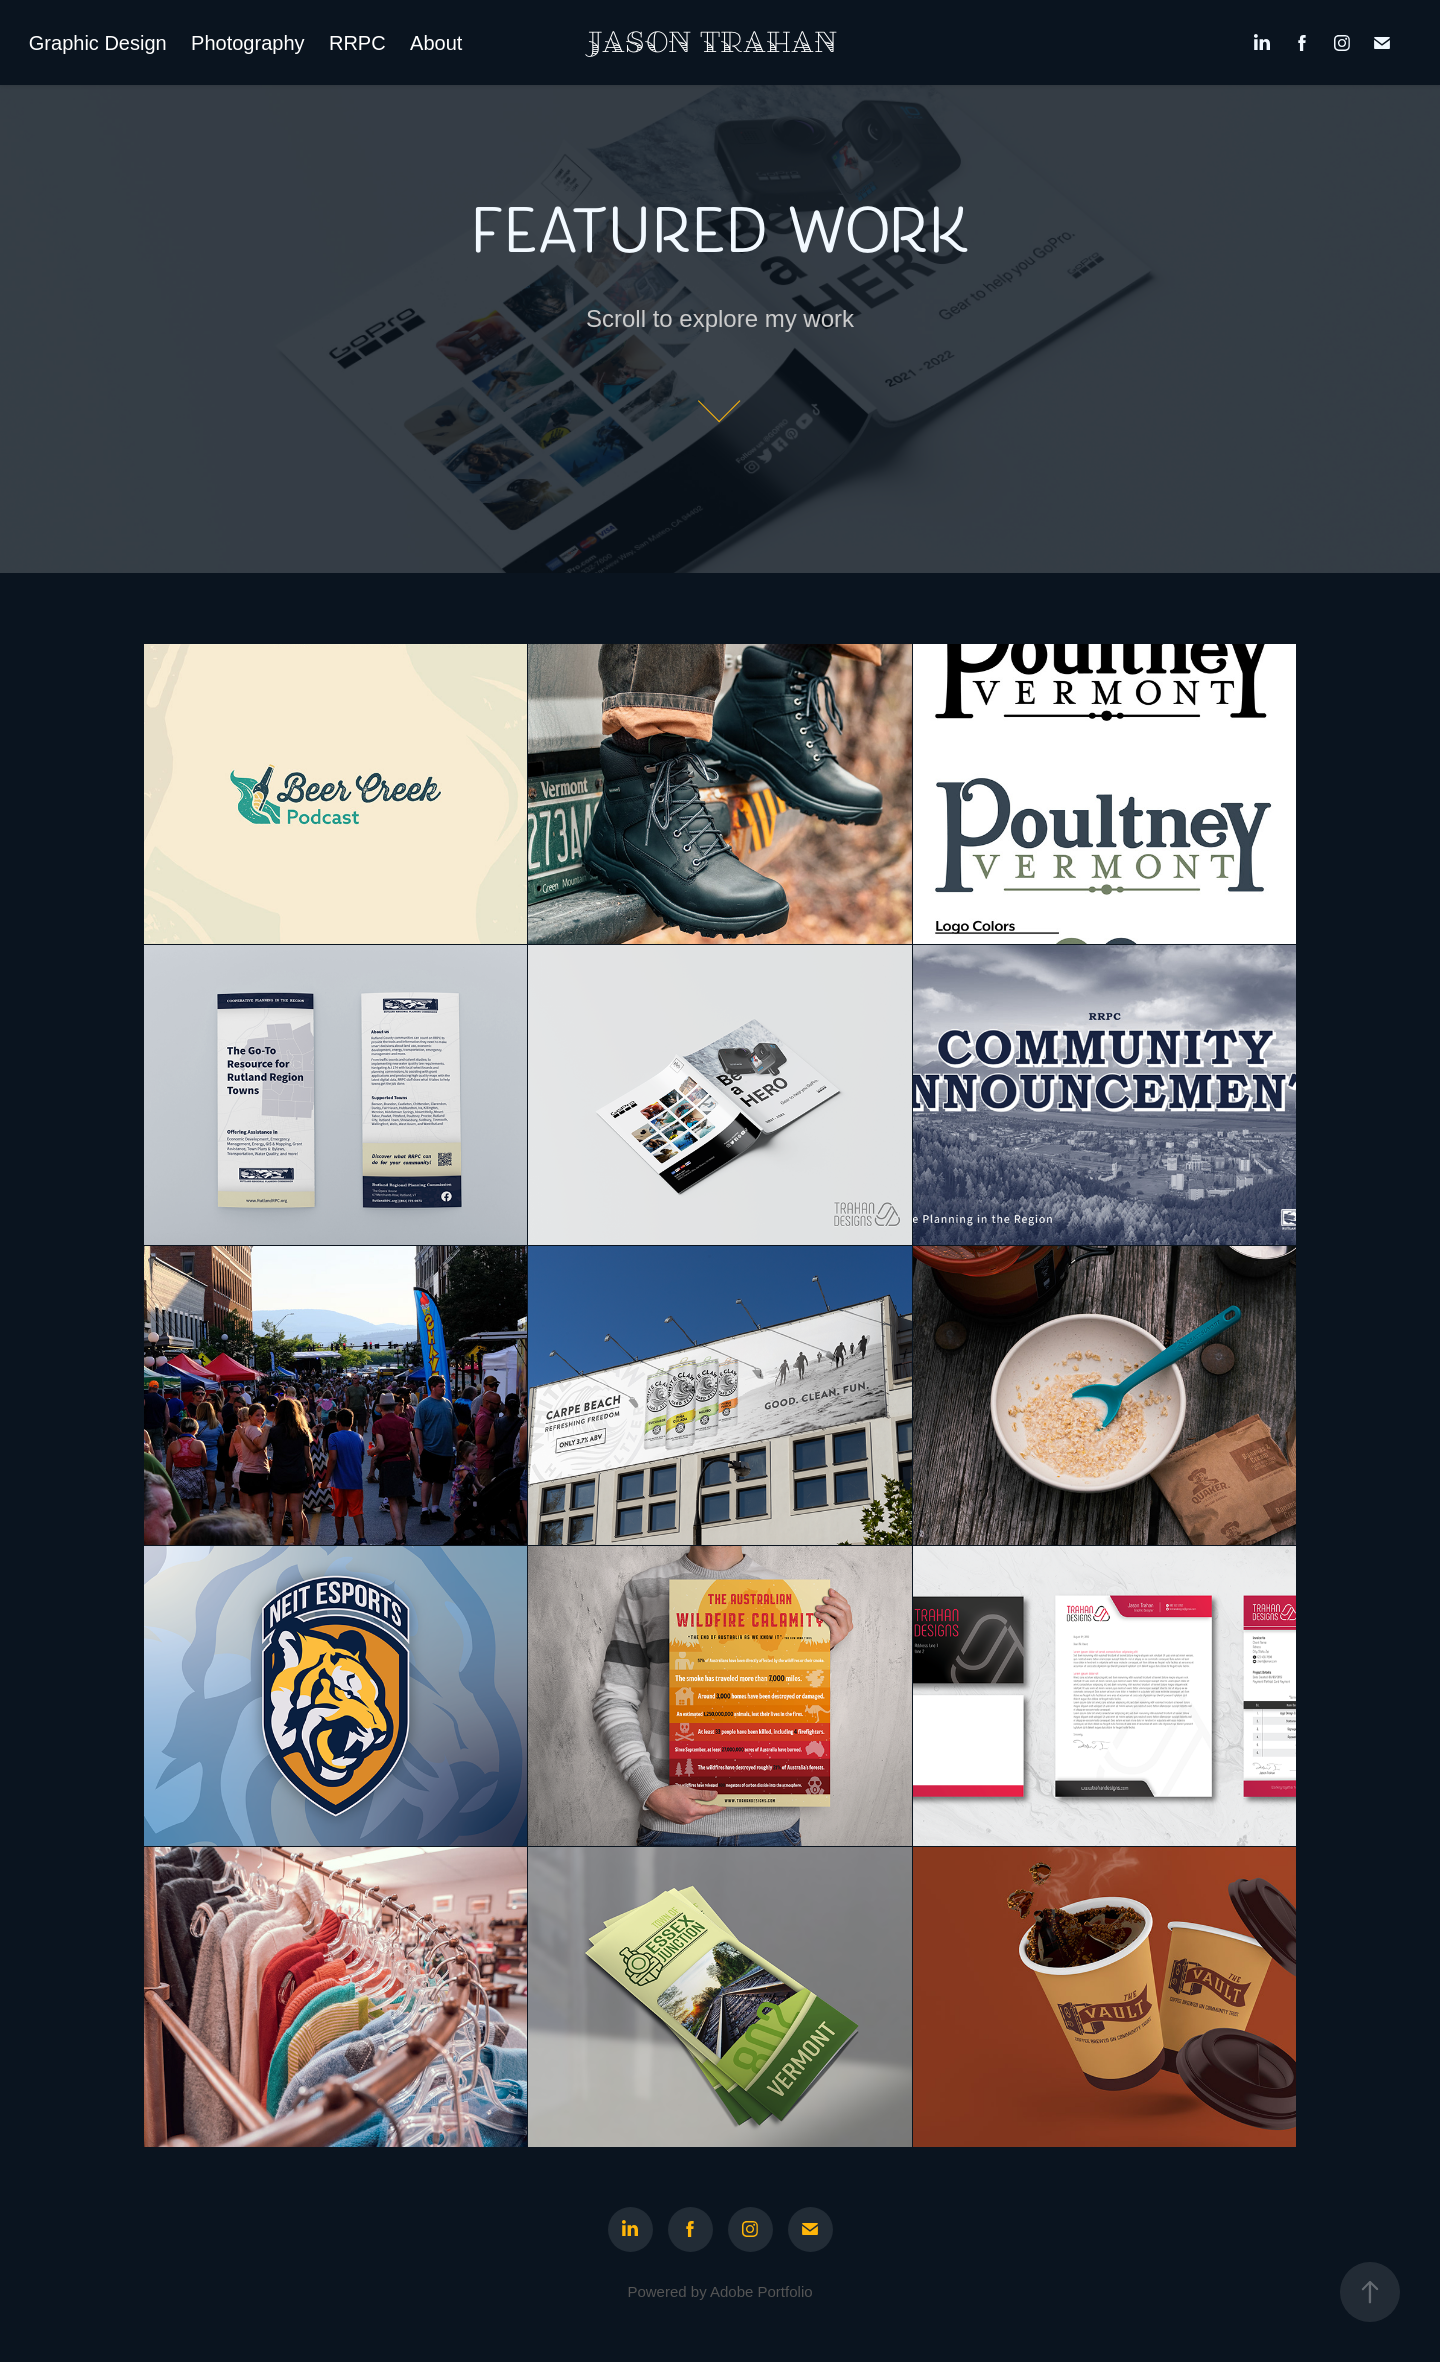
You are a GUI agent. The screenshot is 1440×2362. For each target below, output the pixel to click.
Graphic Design (98, 43)
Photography (247, 43)
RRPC (357, 43)
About (436, 43)
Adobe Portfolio (761, 2291)
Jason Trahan (713, 43)
